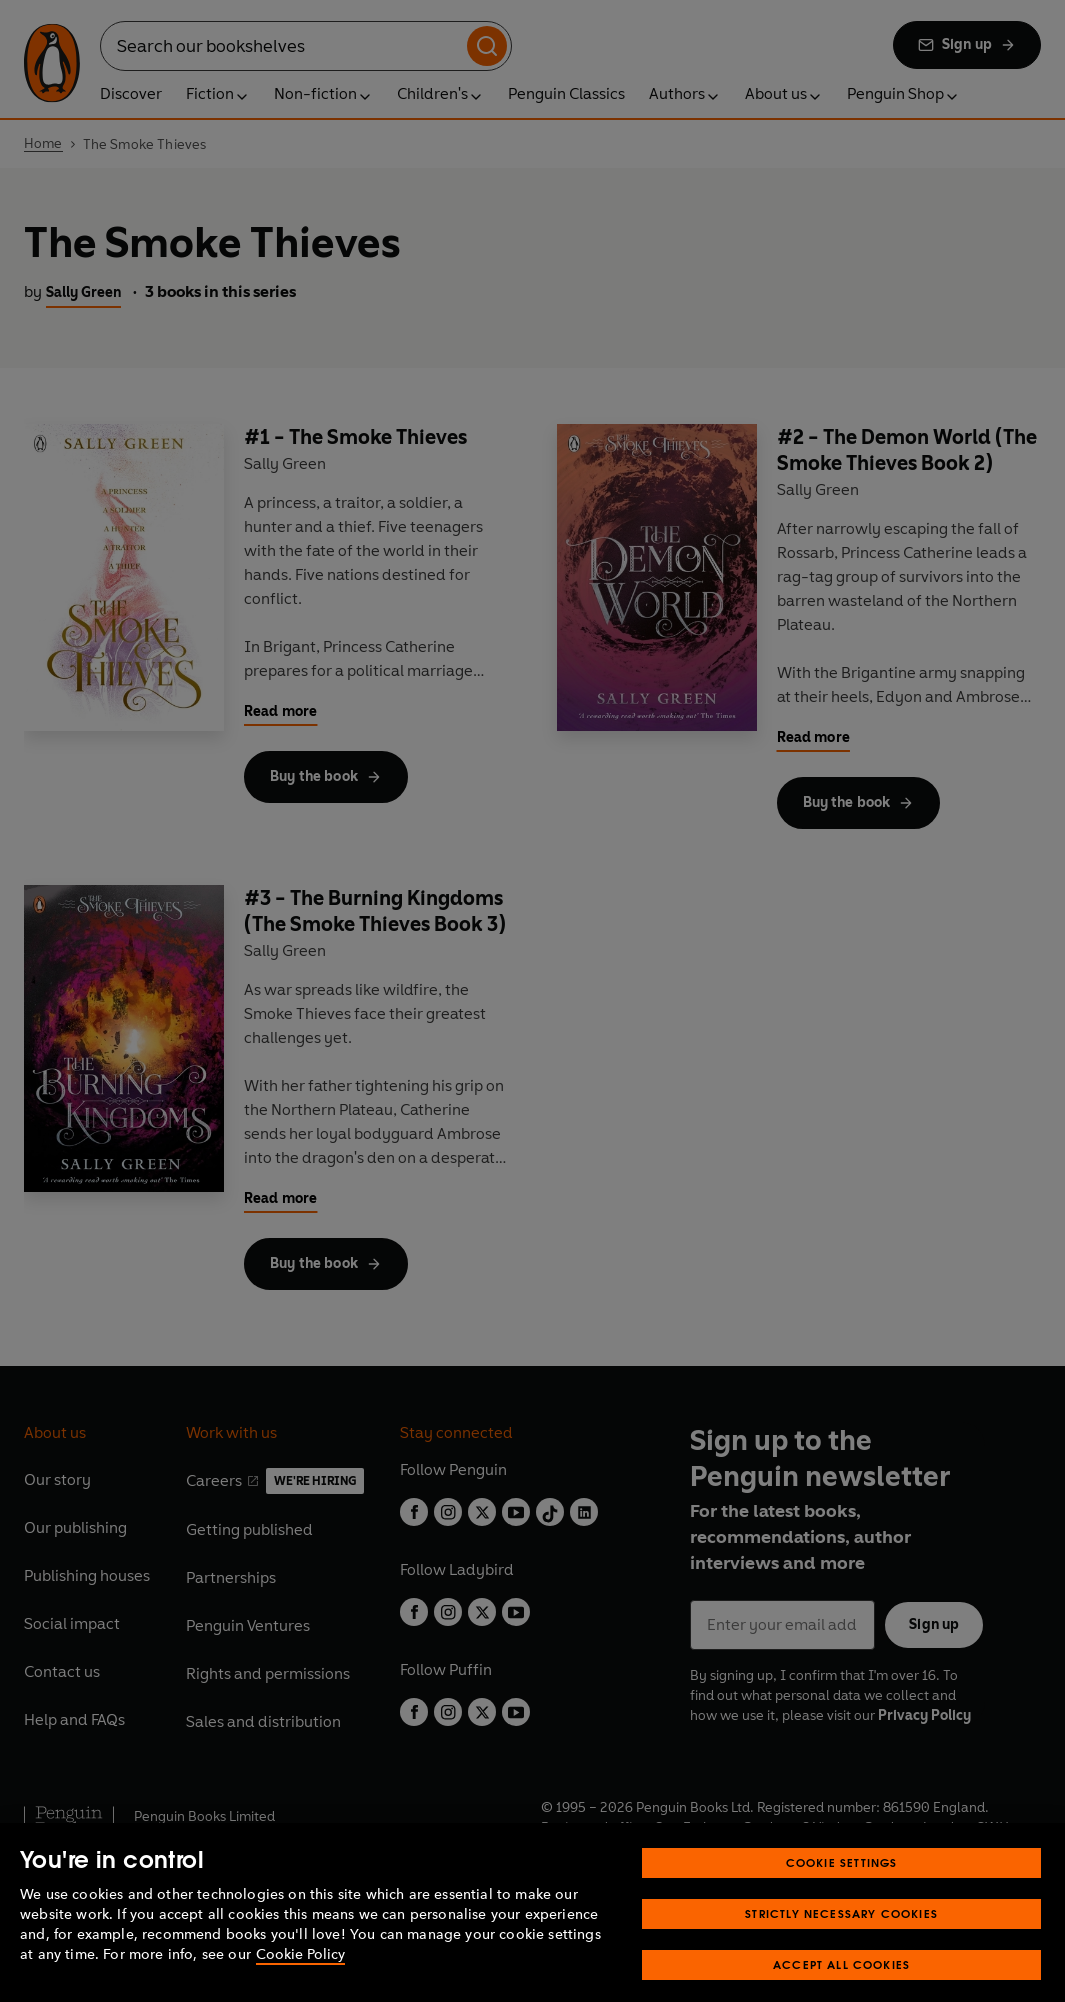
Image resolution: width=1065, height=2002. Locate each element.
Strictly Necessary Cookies (841, 1936)
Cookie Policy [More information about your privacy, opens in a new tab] (300, 1977)
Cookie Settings (842, 1885)
